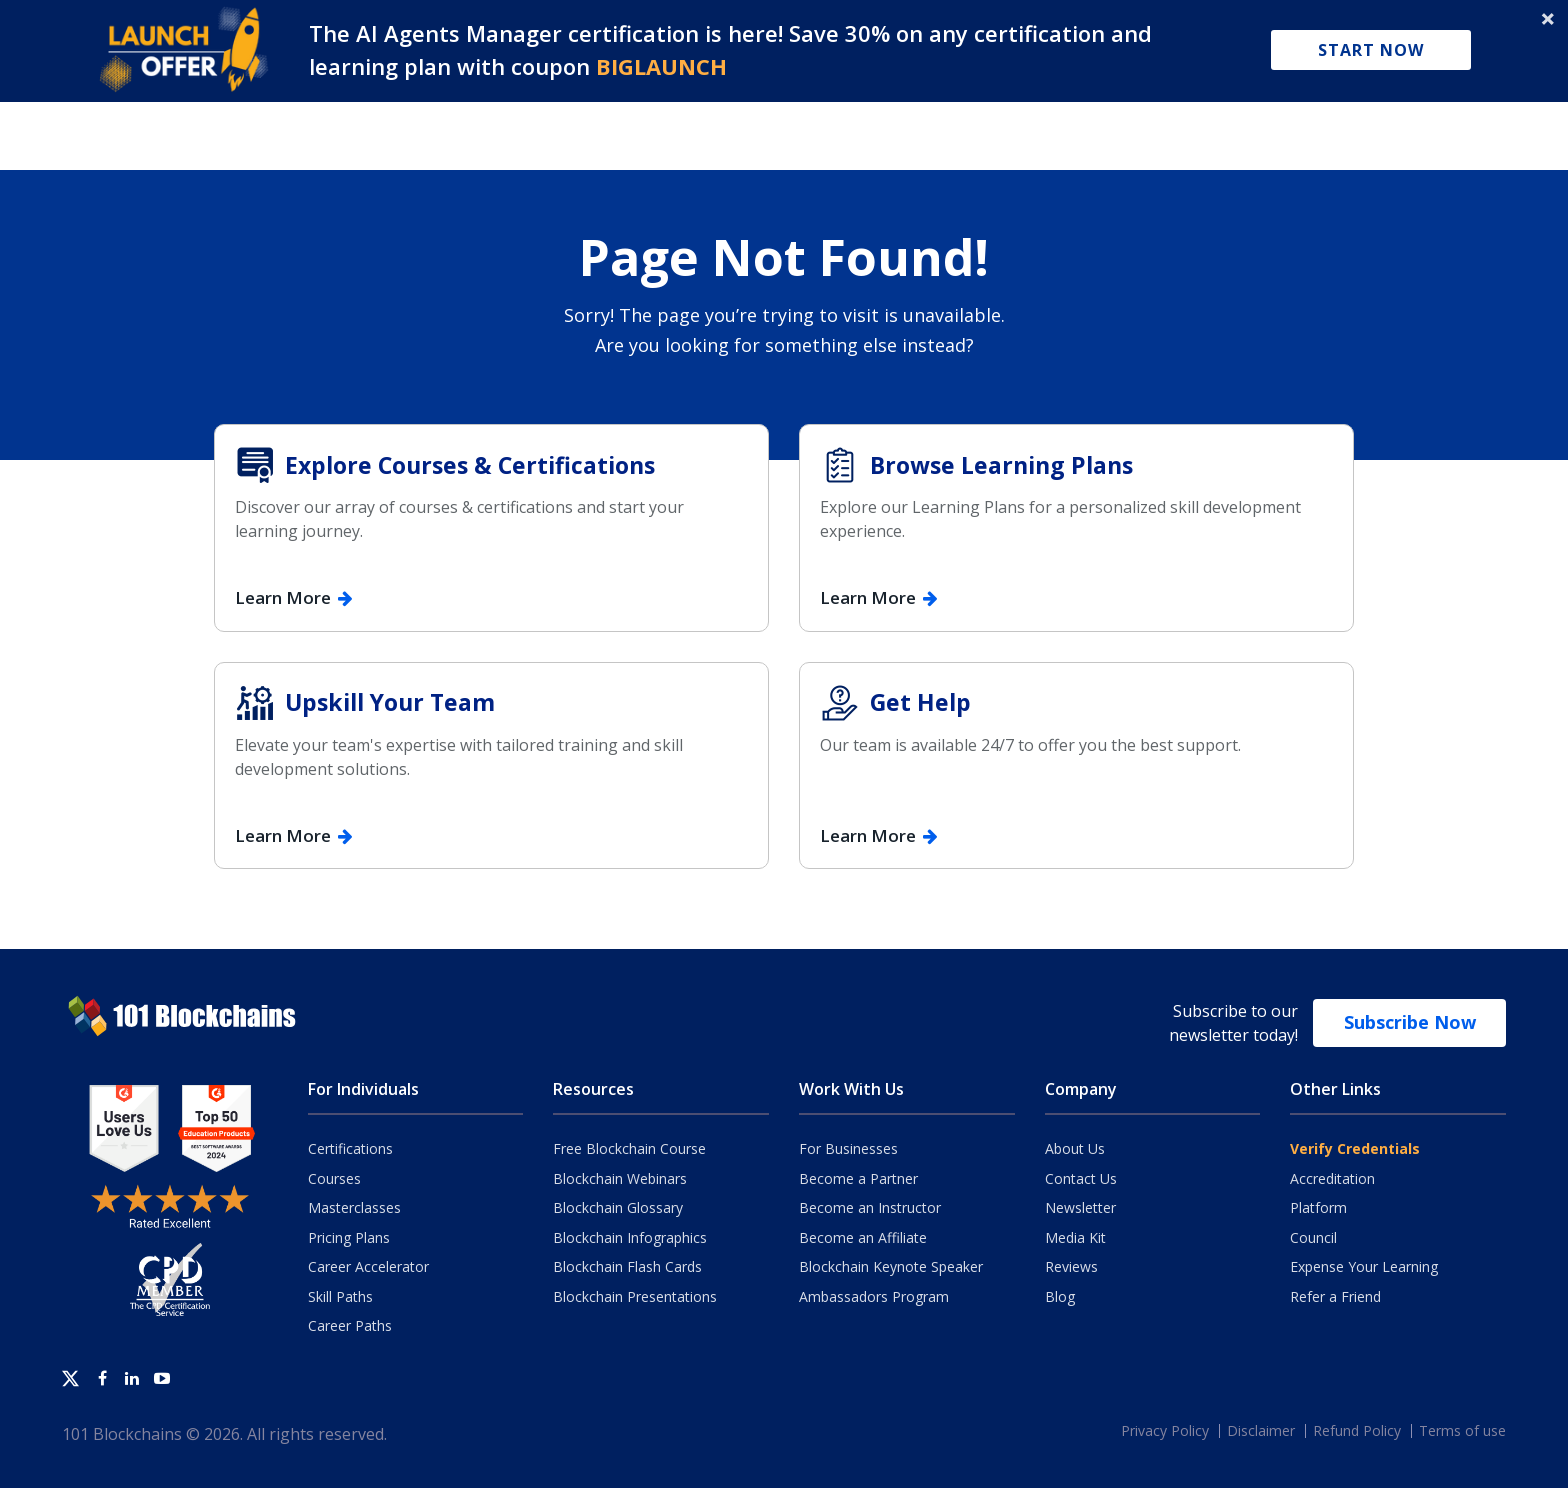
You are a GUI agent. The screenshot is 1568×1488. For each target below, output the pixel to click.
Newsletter (1080, 1207)
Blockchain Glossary (618, 1207)
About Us (1075, 1148)
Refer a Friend (1335, 1296)
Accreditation (1332, 1178)
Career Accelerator (368, 1266)
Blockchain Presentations (635, 1296)
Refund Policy (1357, 1430)
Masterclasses (354, 1207)
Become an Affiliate (863, 1237)
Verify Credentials (1355, 1148)
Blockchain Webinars (620, 1178)
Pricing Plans (349, 1237)
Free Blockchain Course (629, 1148)
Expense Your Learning (1364, 1266)
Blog (1060, 1296)
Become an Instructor (870, 1207)
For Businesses (848, 1148)
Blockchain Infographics (630, 1237)
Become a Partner (858, 1178)
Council (1313, 1237)
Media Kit (1075, 1237)
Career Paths (350, 1325)
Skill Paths (340, 1296)
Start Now (1371, 50)
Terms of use (1462, 1430)
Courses (334, 1178)
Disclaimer (1261, 1430)
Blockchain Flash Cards (627, 1266)
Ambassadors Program (874, 1296)
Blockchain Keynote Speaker (891, 1266)
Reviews (1071, 1266)
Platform (1318, 1207)
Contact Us (1081, 1178)
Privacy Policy (1165, 1430)
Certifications (350, 1148)
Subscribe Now (1410, 1022)
